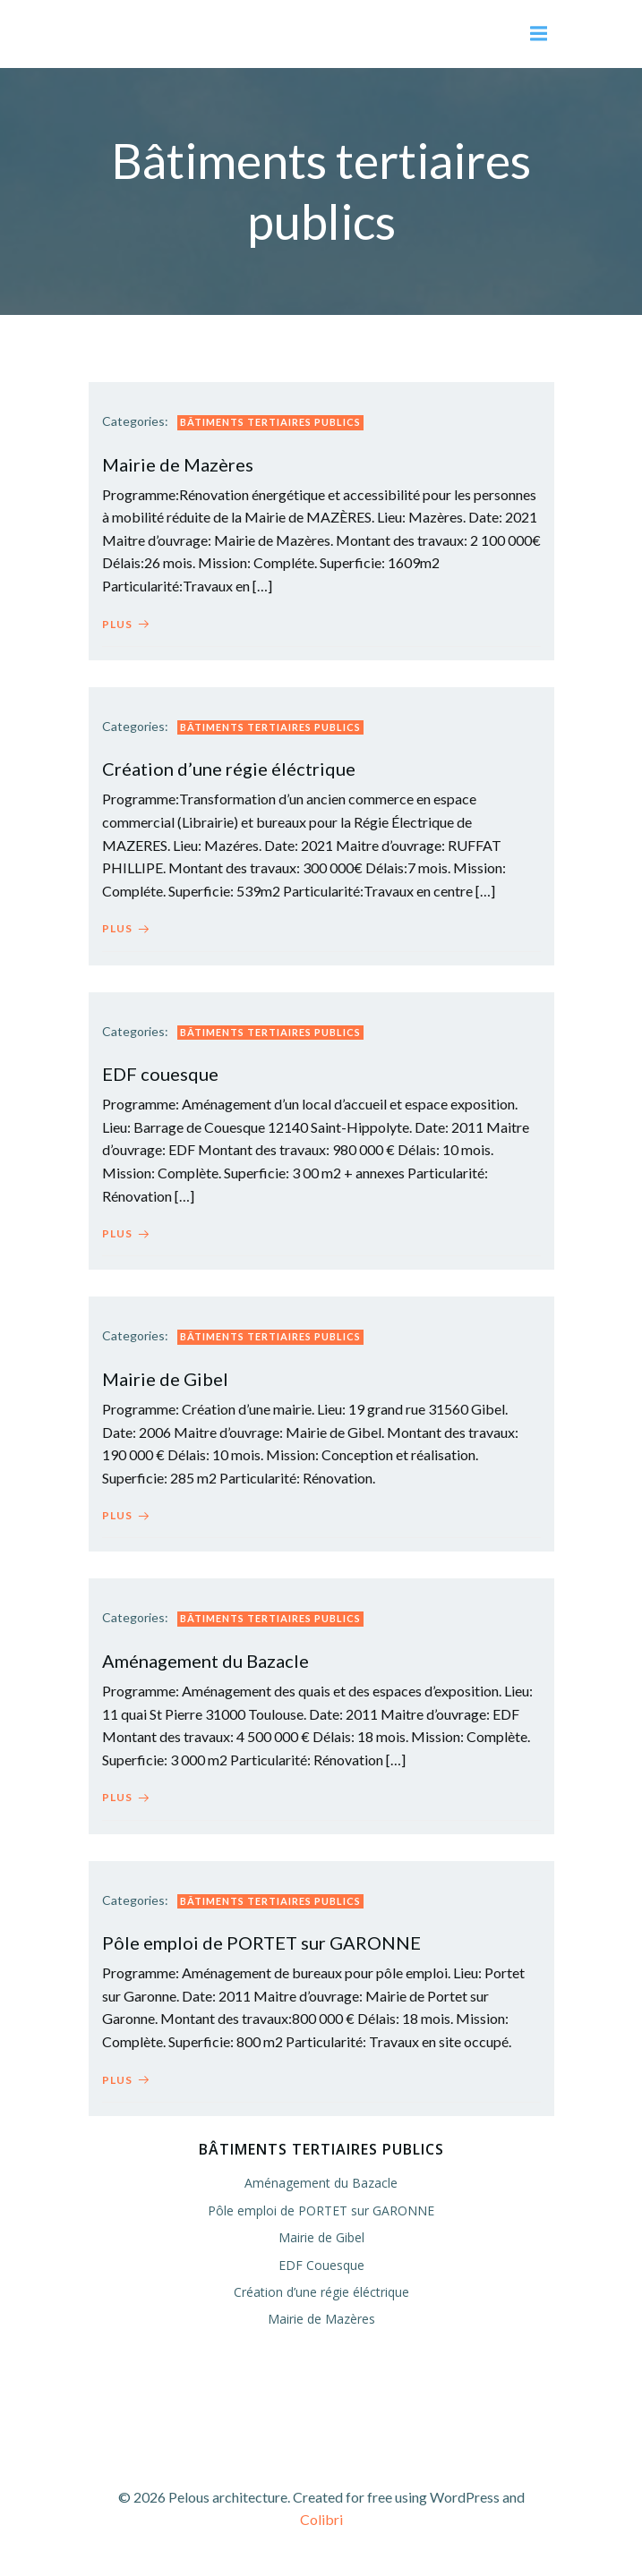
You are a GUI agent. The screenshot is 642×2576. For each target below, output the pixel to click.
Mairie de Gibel (321, 2237)
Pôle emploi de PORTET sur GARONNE (321, 2210)
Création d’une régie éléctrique (321, 2291)
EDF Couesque (321, 2265)
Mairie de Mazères (321, 2318)
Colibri (321, 2519)
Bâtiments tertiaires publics (270, 422)
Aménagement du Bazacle (321, 2182)
